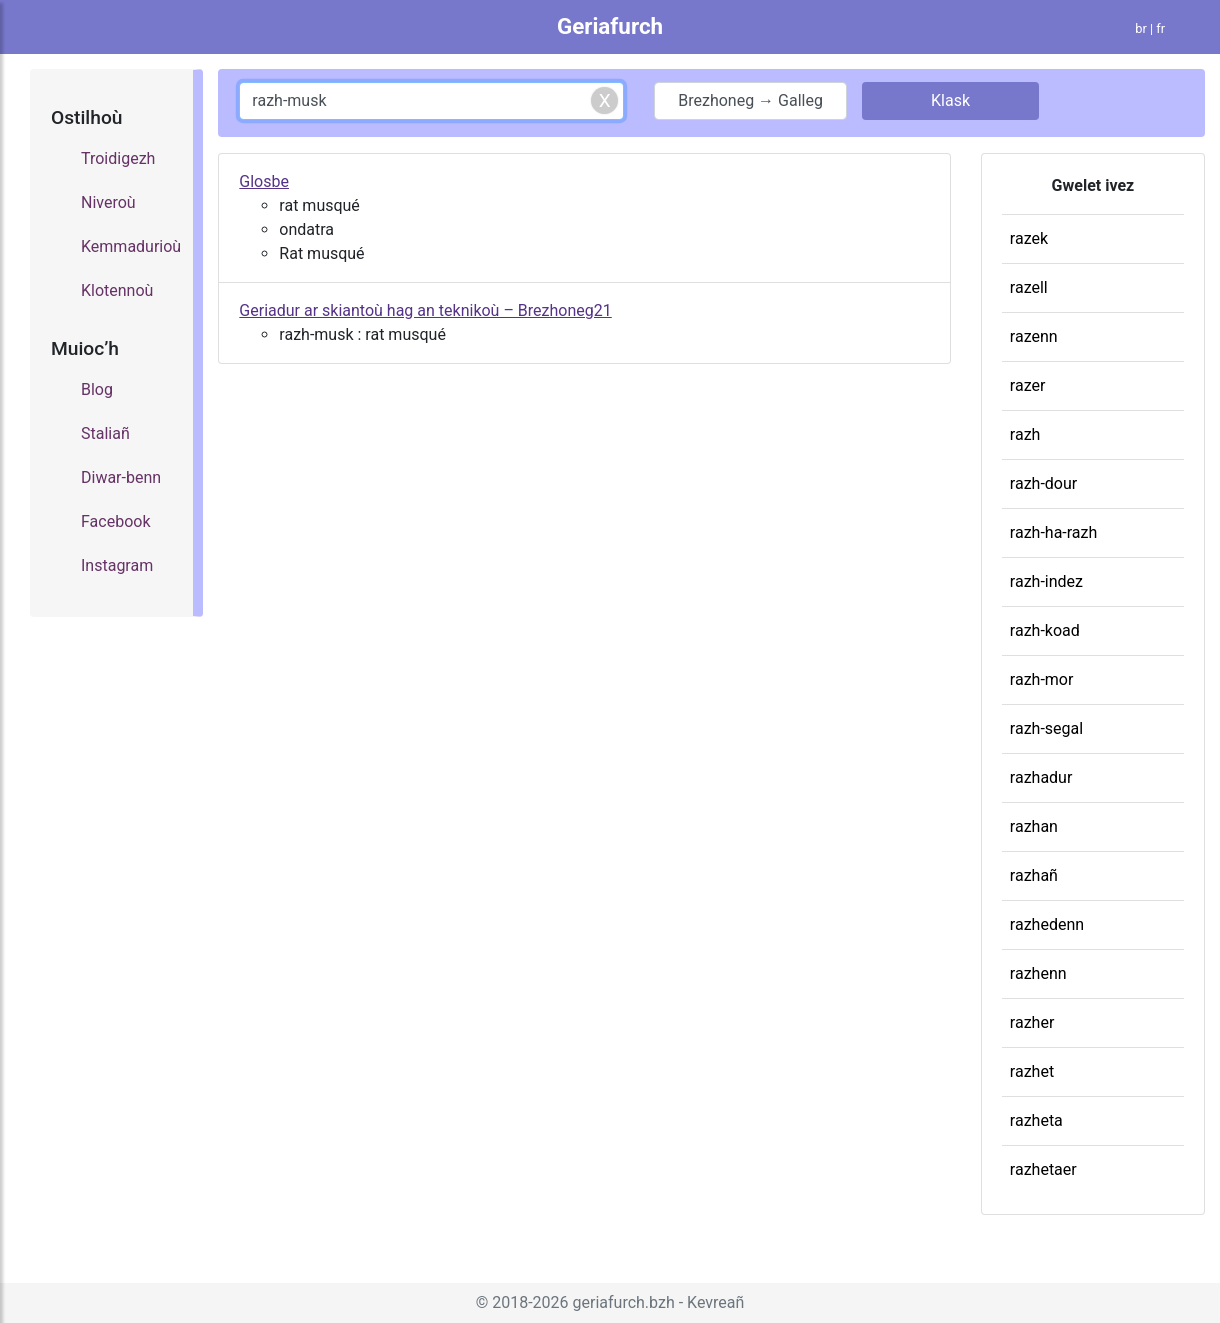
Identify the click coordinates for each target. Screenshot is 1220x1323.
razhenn (1038, 973)
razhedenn (1047, 924)
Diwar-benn (121, 477)
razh (1025, 434)
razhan (1034, 826)
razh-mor (1042, 679)
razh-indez (1046, 581)
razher (1032, 1022)
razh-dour (1043, 483)
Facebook (115, 521)
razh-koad (1045, 630)
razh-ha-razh (1053, 532)
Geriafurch (610, 26)
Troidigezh (118, 158)
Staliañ (105, 433)
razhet (1032, 1071)
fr (1160, 28)
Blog (97, 389)
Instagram (117, 565)
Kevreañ (715, 1302)
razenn (1034, 336)
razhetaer (1043, 1169)
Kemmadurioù (127, 246)
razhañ (1034, 875)
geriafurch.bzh (624, 1302)
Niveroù (108, 202)
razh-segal (1046, 728)
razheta (1036, 1120)
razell (1029, 287)
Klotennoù (117, 290)
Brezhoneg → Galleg (750, 100)
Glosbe (264, 181)
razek (1029, 238)
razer (1028, 385)
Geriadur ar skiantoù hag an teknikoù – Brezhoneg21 (425, 310)
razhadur (1041, 777)
